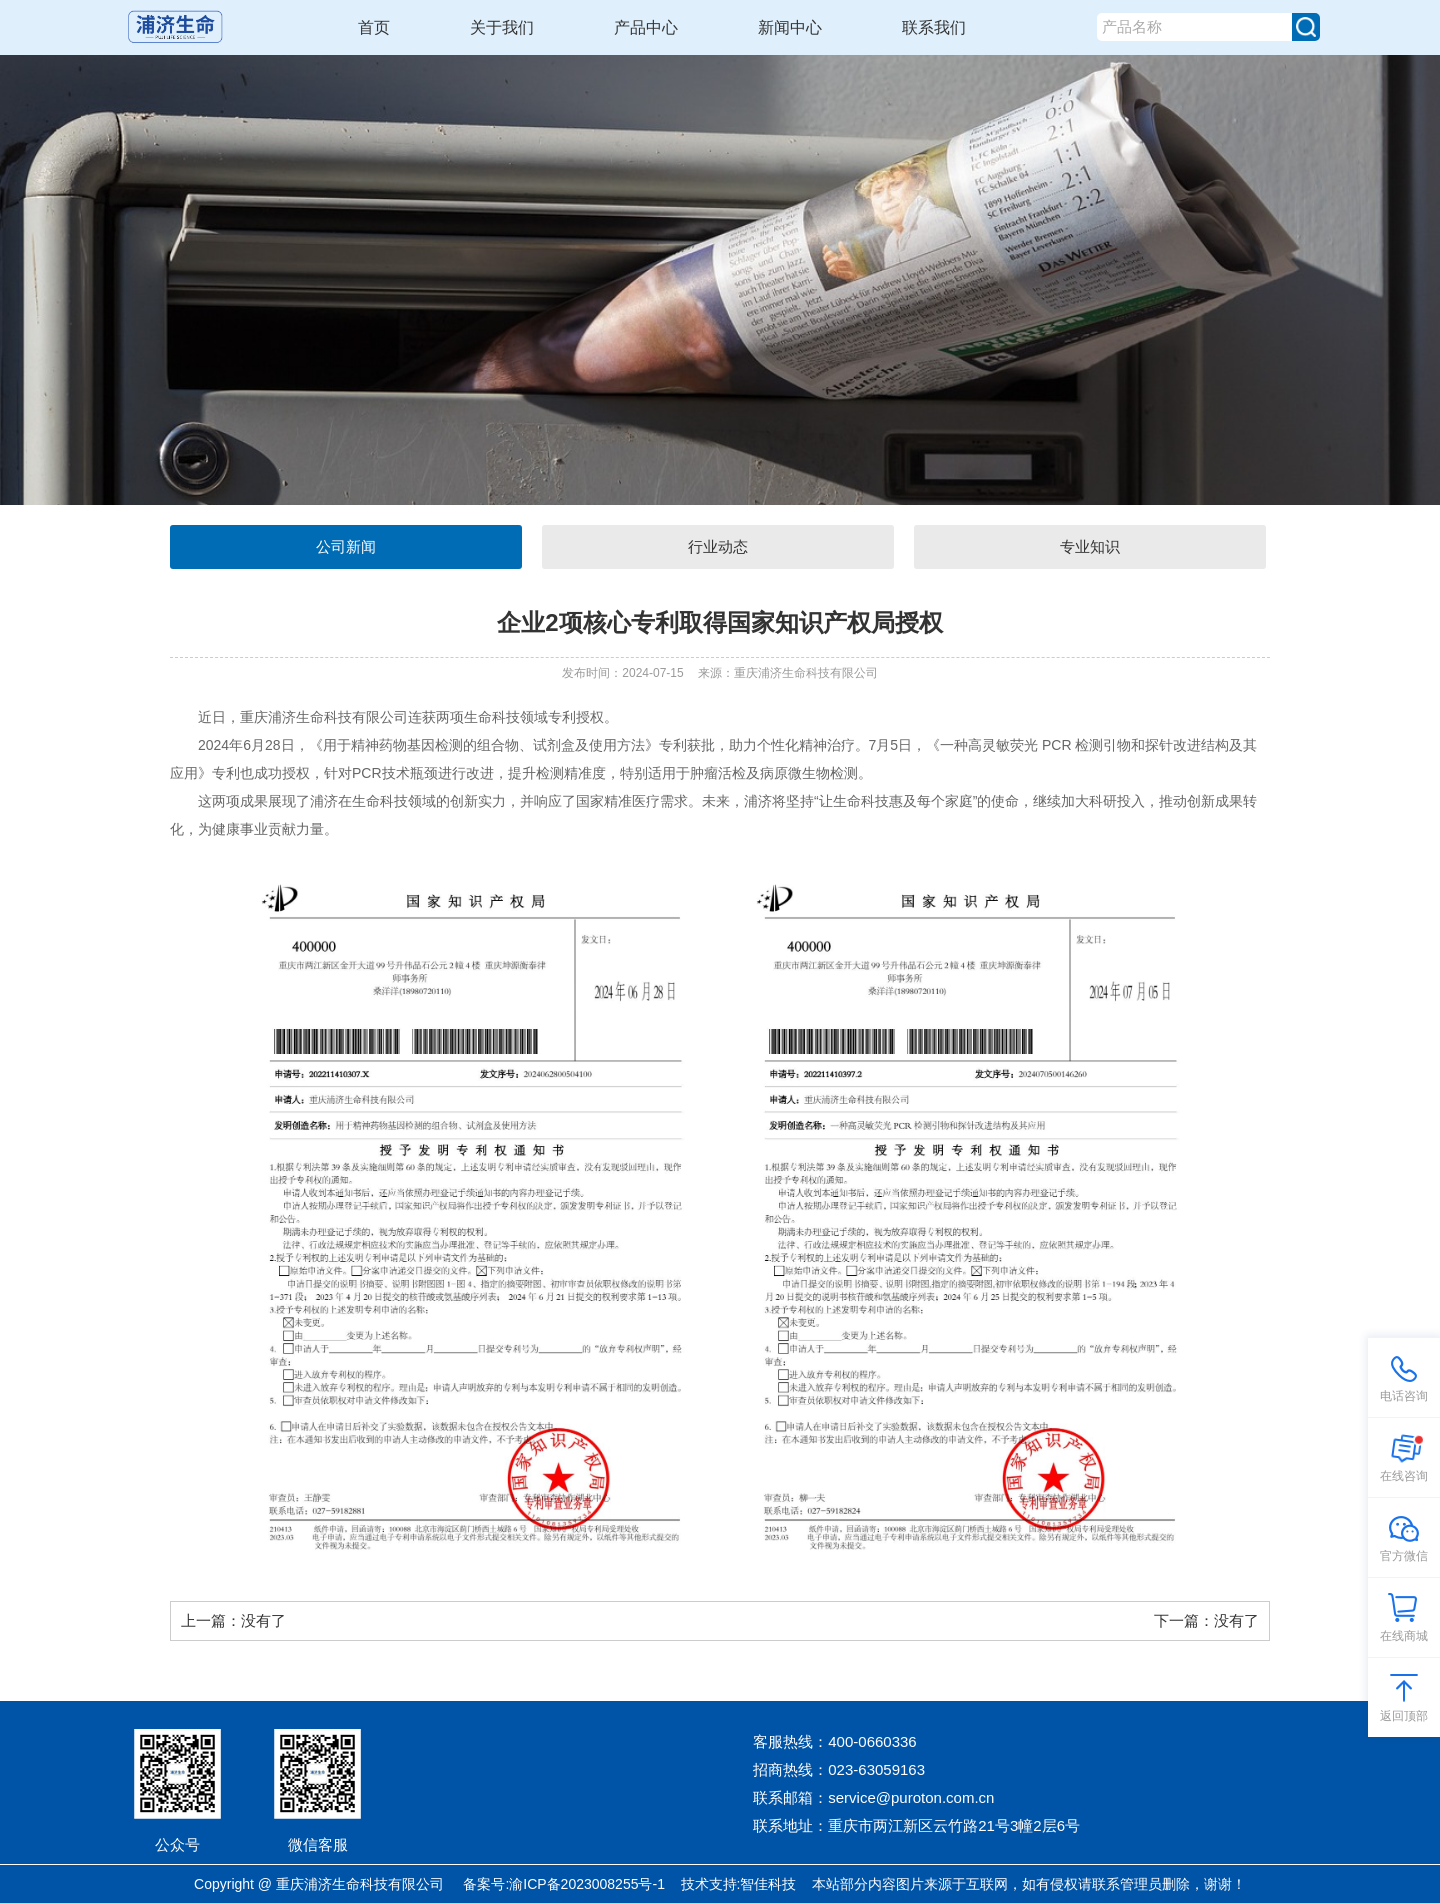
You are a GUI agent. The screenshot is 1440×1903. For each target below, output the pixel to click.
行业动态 (718, 546)
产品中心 (646, 27)
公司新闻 (346, 546)
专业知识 (1090, 546)
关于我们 (502, 27)
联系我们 (934, 27)
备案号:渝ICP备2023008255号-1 (564, 1884)
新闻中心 (790, 27)
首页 (374, 27)
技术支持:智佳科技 (739, 1884)
